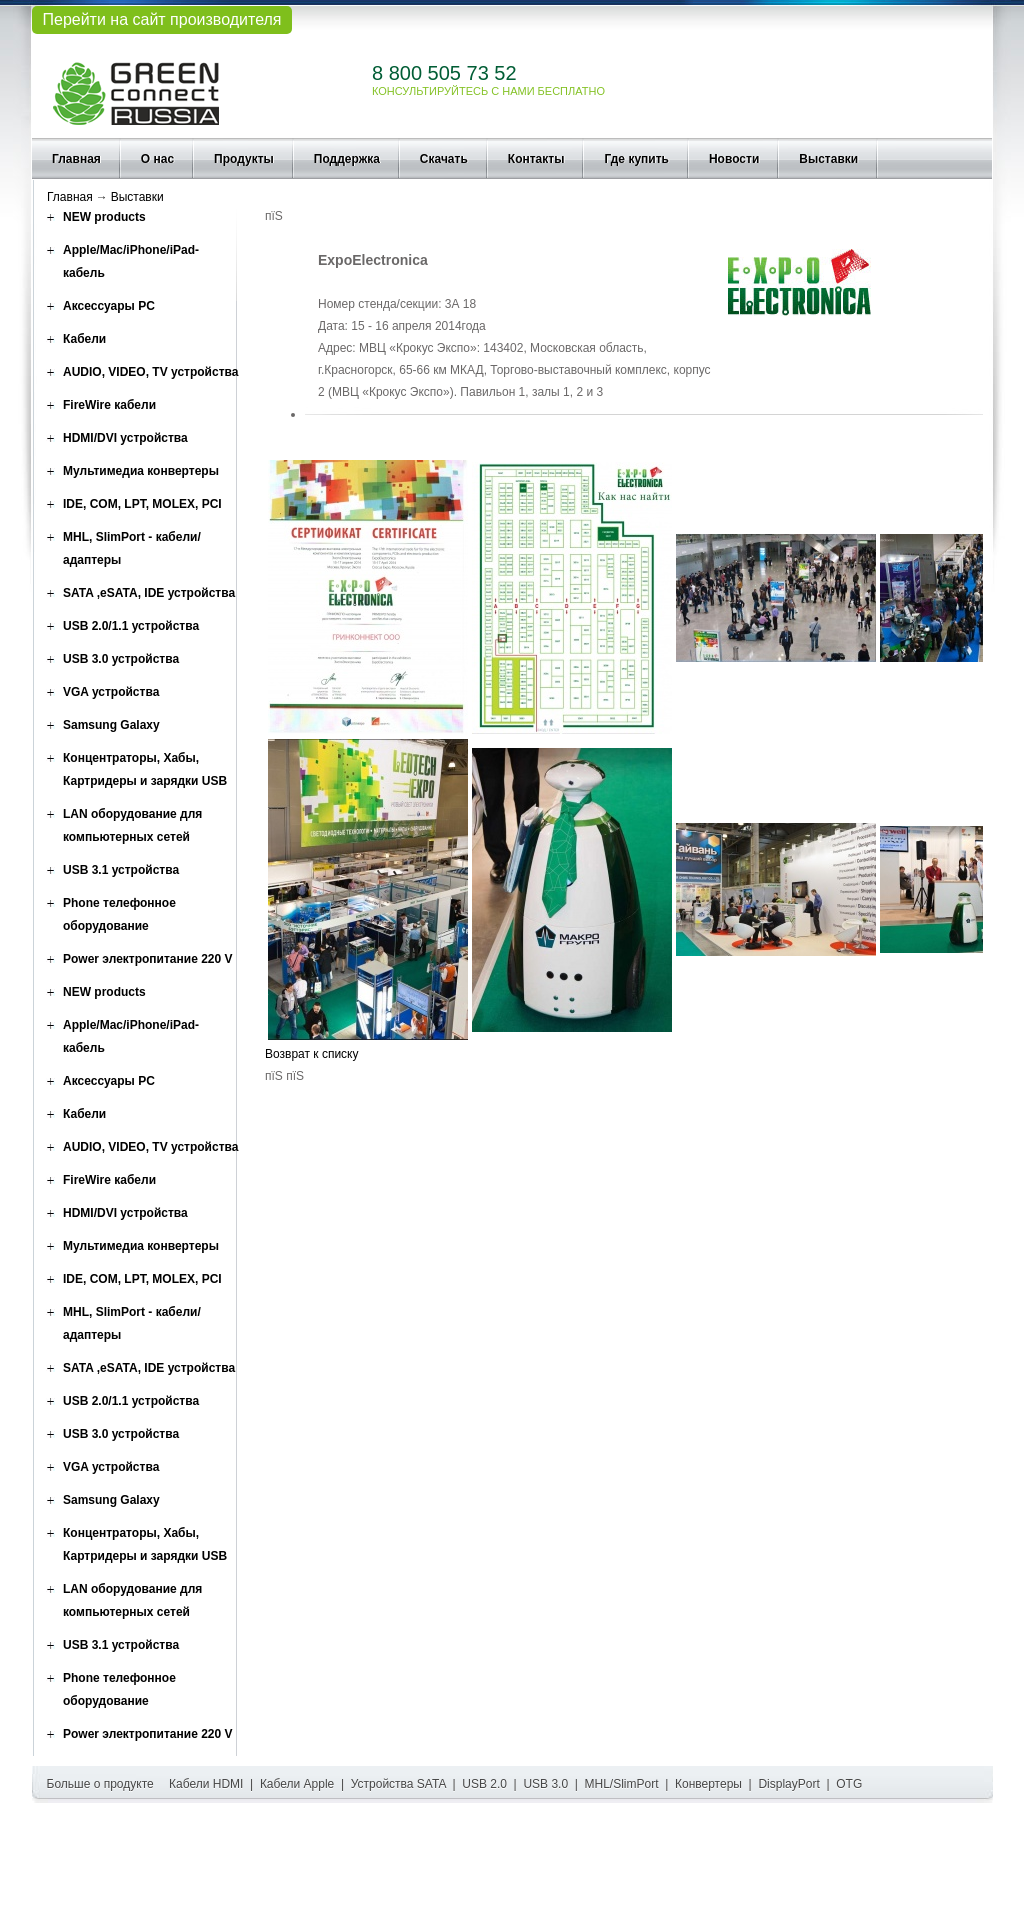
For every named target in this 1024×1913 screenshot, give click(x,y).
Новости (734, 159)
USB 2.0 (484, 1784)
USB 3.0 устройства (121, 659)
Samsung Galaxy (111, 725)
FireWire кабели (109, 405)
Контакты (536, 159)
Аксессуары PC (109, 306)
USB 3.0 (545, 1784)
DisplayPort (788, 1784)
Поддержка (347, 159)
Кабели (84, 339)
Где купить (636, 159)
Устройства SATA (398, 1784)
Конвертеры (708, 1784)
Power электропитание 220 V (148, 959)
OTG (849, 1784)
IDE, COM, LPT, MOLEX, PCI (142, 504)
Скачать (444, 159)
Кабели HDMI (206, 1784)
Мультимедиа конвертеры (141, 471)
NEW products (104, 217)
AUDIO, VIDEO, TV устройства (150, 372)
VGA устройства (111, 692)
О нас (157, 159)
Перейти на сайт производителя (161, 19)
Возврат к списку (312, 1054)
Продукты (244, 159)
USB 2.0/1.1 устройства (131, 626)
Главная (76, 159)
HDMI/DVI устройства (125, 438)
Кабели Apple (297, 1784)
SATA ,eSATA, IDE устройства (149, 593)
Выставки (828, 159)
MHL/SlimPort (622, 1784)
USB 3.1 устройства (121, 870)
